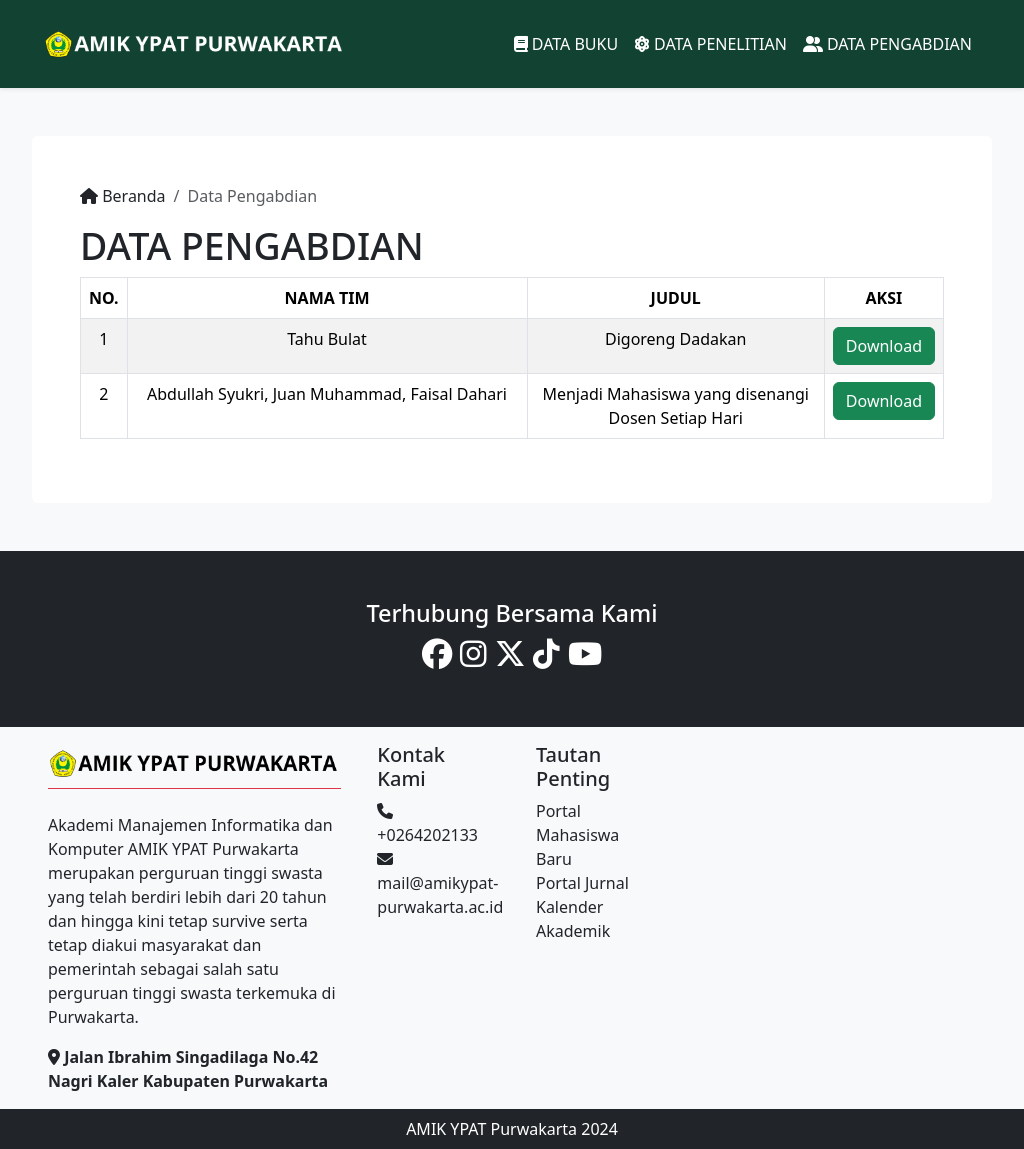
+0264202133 (427, 824)
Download (884, 346)
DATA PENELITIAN (710, 44)
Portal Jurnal (582, 883)
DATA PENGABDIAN (887, 44)
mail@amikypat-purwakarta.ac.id (440, 884)
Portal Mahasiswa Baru (577, 835)
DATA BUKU (566, 44)
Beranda (133, 196)
